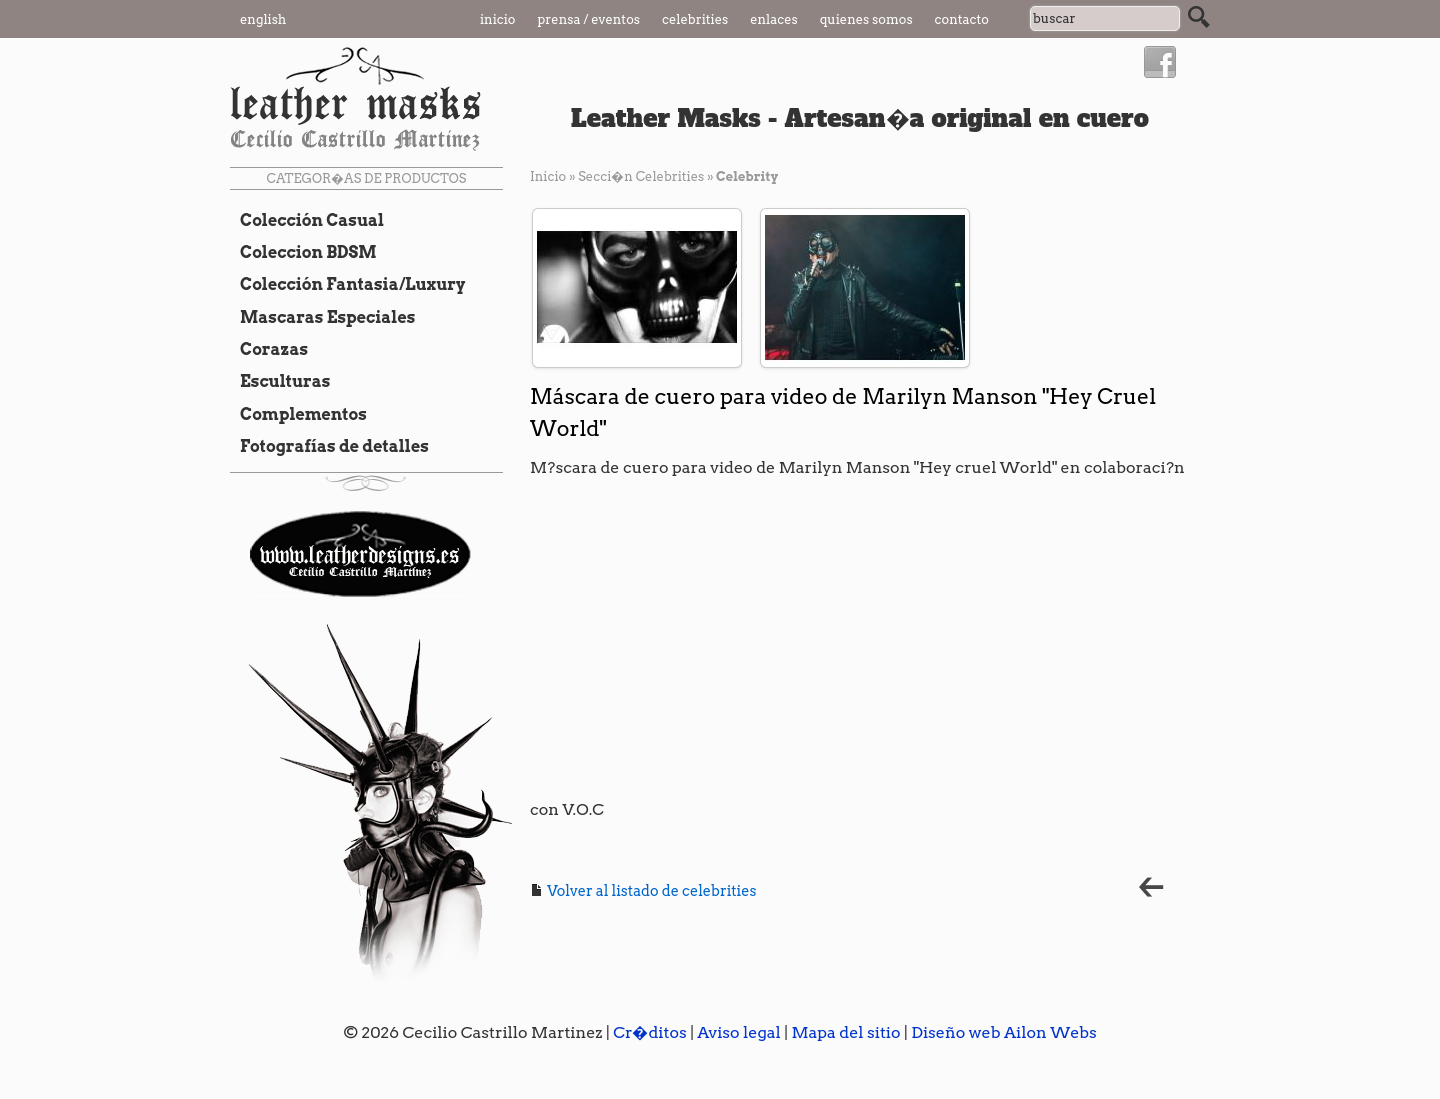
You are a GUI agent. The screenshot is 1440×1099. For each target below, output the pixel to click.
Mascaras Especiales (322, 317)
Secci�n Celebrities (641, 176)
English (263, 19)
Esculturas (280, 381)
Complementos (298, 414)
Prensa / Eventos (589, 19)
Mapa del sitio (845, 1032)
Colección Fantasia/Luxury (348, 284)
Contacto (962, 19)
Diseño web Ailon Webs (1004, 1032)
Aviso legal (739, 1032)
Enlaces (774, 19)
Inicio (498, 19)
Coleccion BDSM (303, 252)
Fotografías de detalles (329, 446)
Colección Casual (307, 220)
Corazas (269, 349)
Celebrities (695, 19)
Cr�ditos (650, 1032)
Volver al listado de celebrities (643, 891)
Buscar (1199, 17)
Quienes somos (866, 19)
